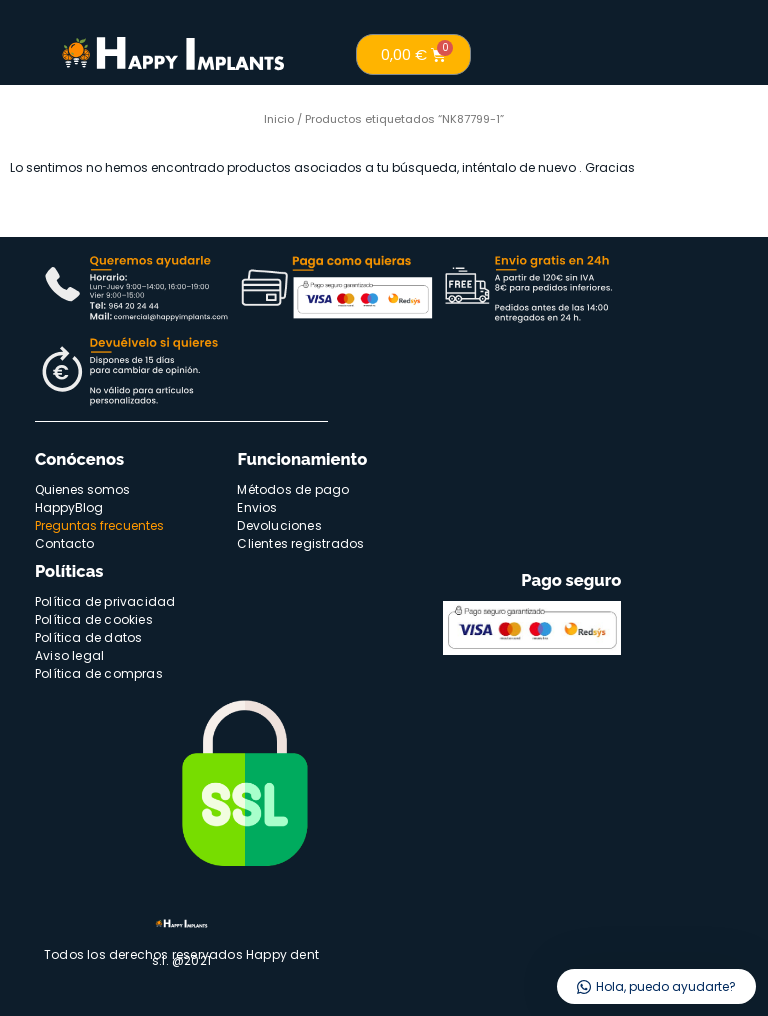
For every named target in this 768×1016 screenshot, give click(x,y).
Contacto (64, 543)
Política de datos (88, 637)
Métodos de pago (293, 489)
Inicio (279, 119)
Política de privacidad (105, 601)
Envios (257, 507)
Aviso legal (69, 655)
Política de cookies (94, 619)
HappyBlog (69, 507)
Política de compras (99, 673)
